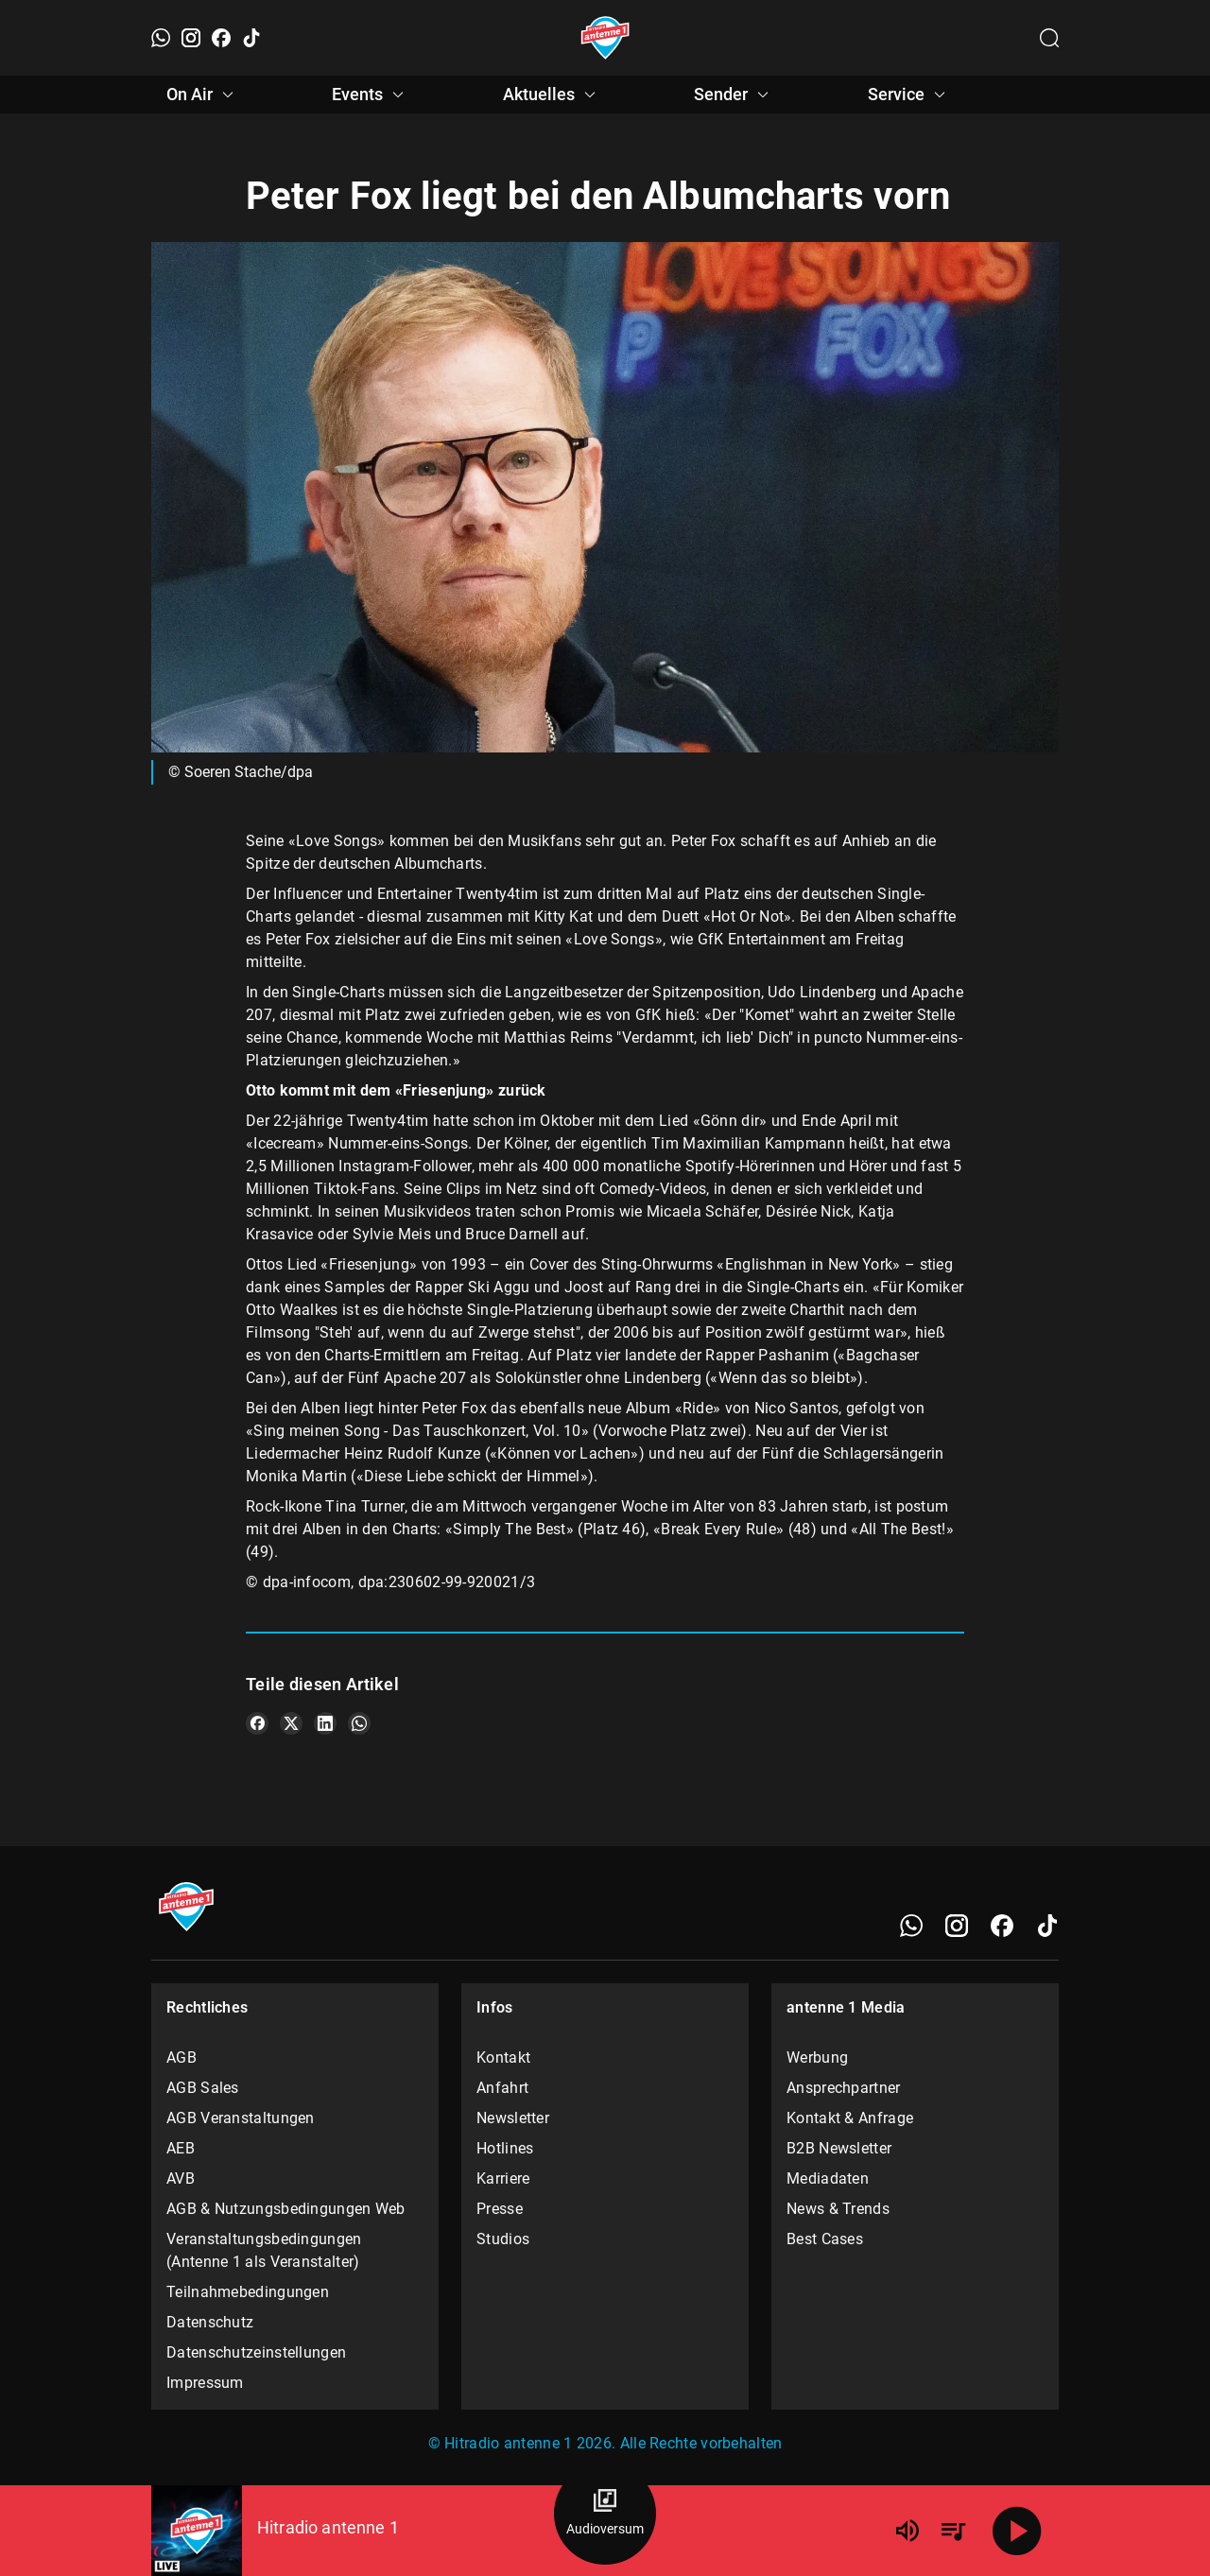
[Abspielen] (1017, 2530)
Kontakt (503, 2057)
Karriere (502, 2178)
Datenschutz (209, 2322)
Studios (502, 2239)
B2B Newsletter (838, 2148)
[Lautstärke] (907, 2530)
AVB (180, 2178)
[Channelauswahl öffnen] (1049, 38)
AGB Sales (202, 2088)
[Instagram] (191, 37)
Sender (734, 94)
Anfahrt (502, 2088)
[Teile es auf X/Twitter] (291, 1723)
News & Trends (838, 2209)
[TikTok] (251, 37)
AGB (181, 2057)
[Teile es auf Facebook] (257, 1723)
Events (370, 94)
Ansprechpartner (843, 2088)
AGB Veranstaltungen (240, 2118)
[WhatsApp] (160, 37)
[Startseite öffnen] (605, 37)
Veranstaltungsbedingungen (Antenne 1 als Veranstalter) (264, 2250)
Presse (499, 2209)
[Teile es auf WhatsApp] (359, 1723)
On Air (202, 94)
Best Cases (824, 2239)
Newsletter (512, 2118)
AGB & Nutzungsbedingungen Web (286, 2209)
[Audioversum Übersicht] (605, 2514)
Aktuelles (552, 94)
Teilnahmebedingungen (247, 2292)
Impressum (205, 2383)
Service (909, 94)
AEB (180, 2148)
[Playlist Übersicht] (953, 2530)
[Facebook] (221, 37)
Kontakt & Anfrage (849, 2118)
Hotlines (504, 2148)
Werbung (817, 2057)
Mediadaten (827, 2178)
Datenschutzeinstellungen (256, 2352)
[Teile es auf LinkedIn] (325, 1723)
